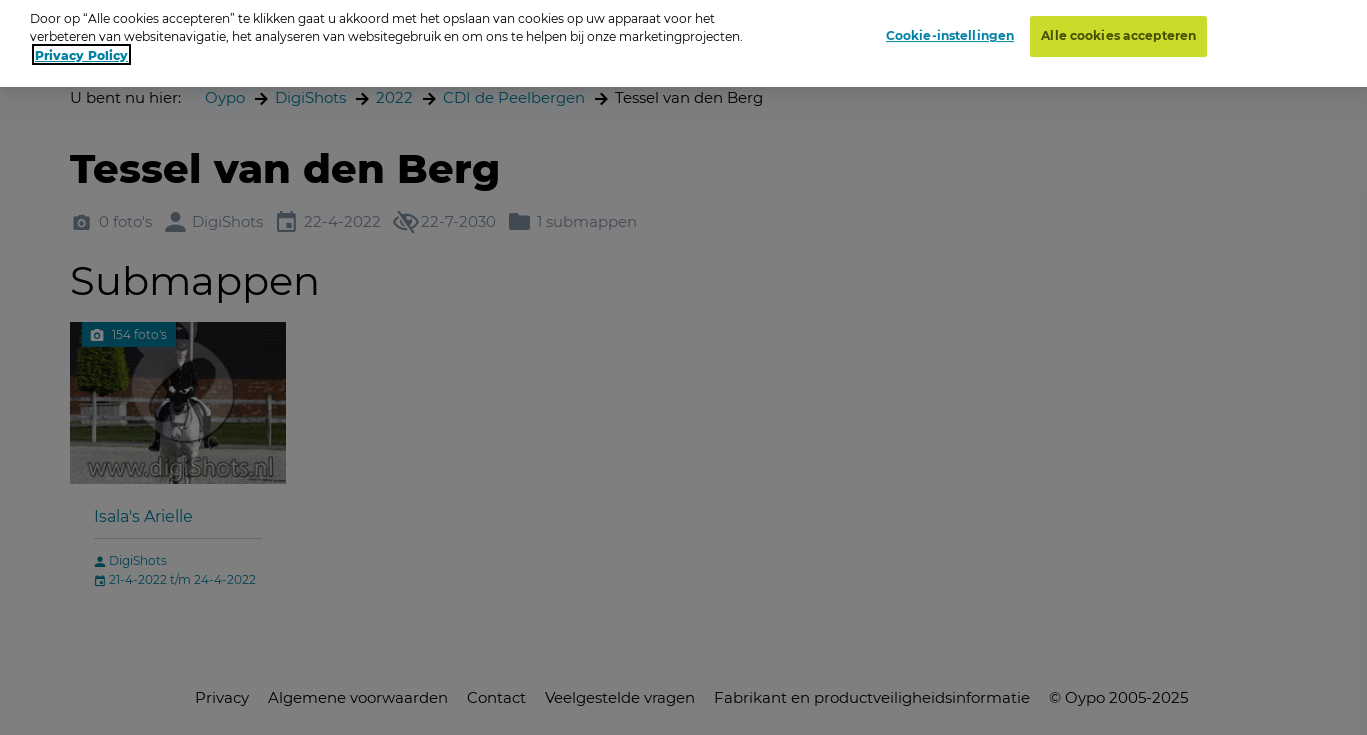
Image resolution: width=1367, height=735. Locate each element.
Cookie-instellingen (950, 28)
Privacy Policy (81, 46)
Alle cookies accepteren (1118, 28)
